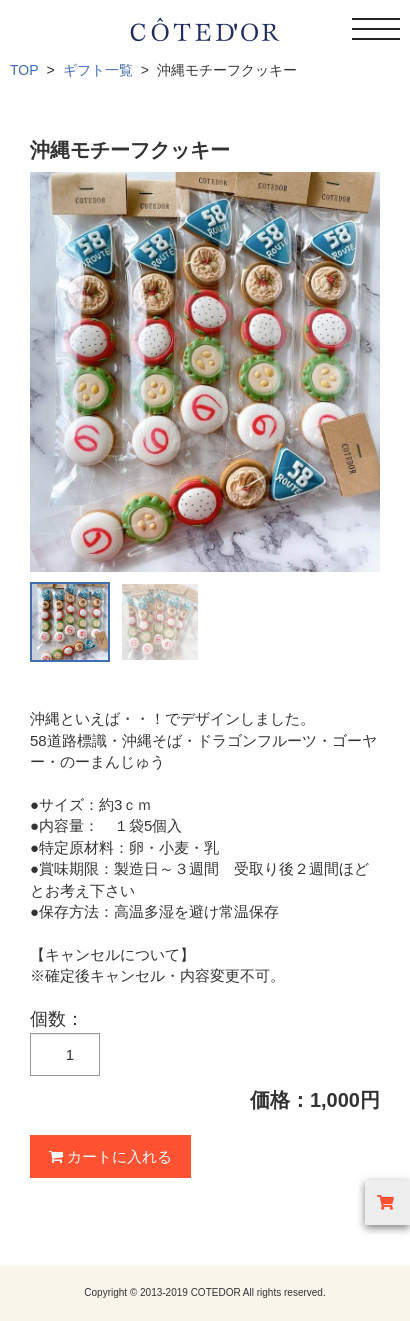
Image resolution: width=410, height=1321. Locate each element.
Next (354, 372)
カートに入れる (110, 1156)
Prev (56, 372)
